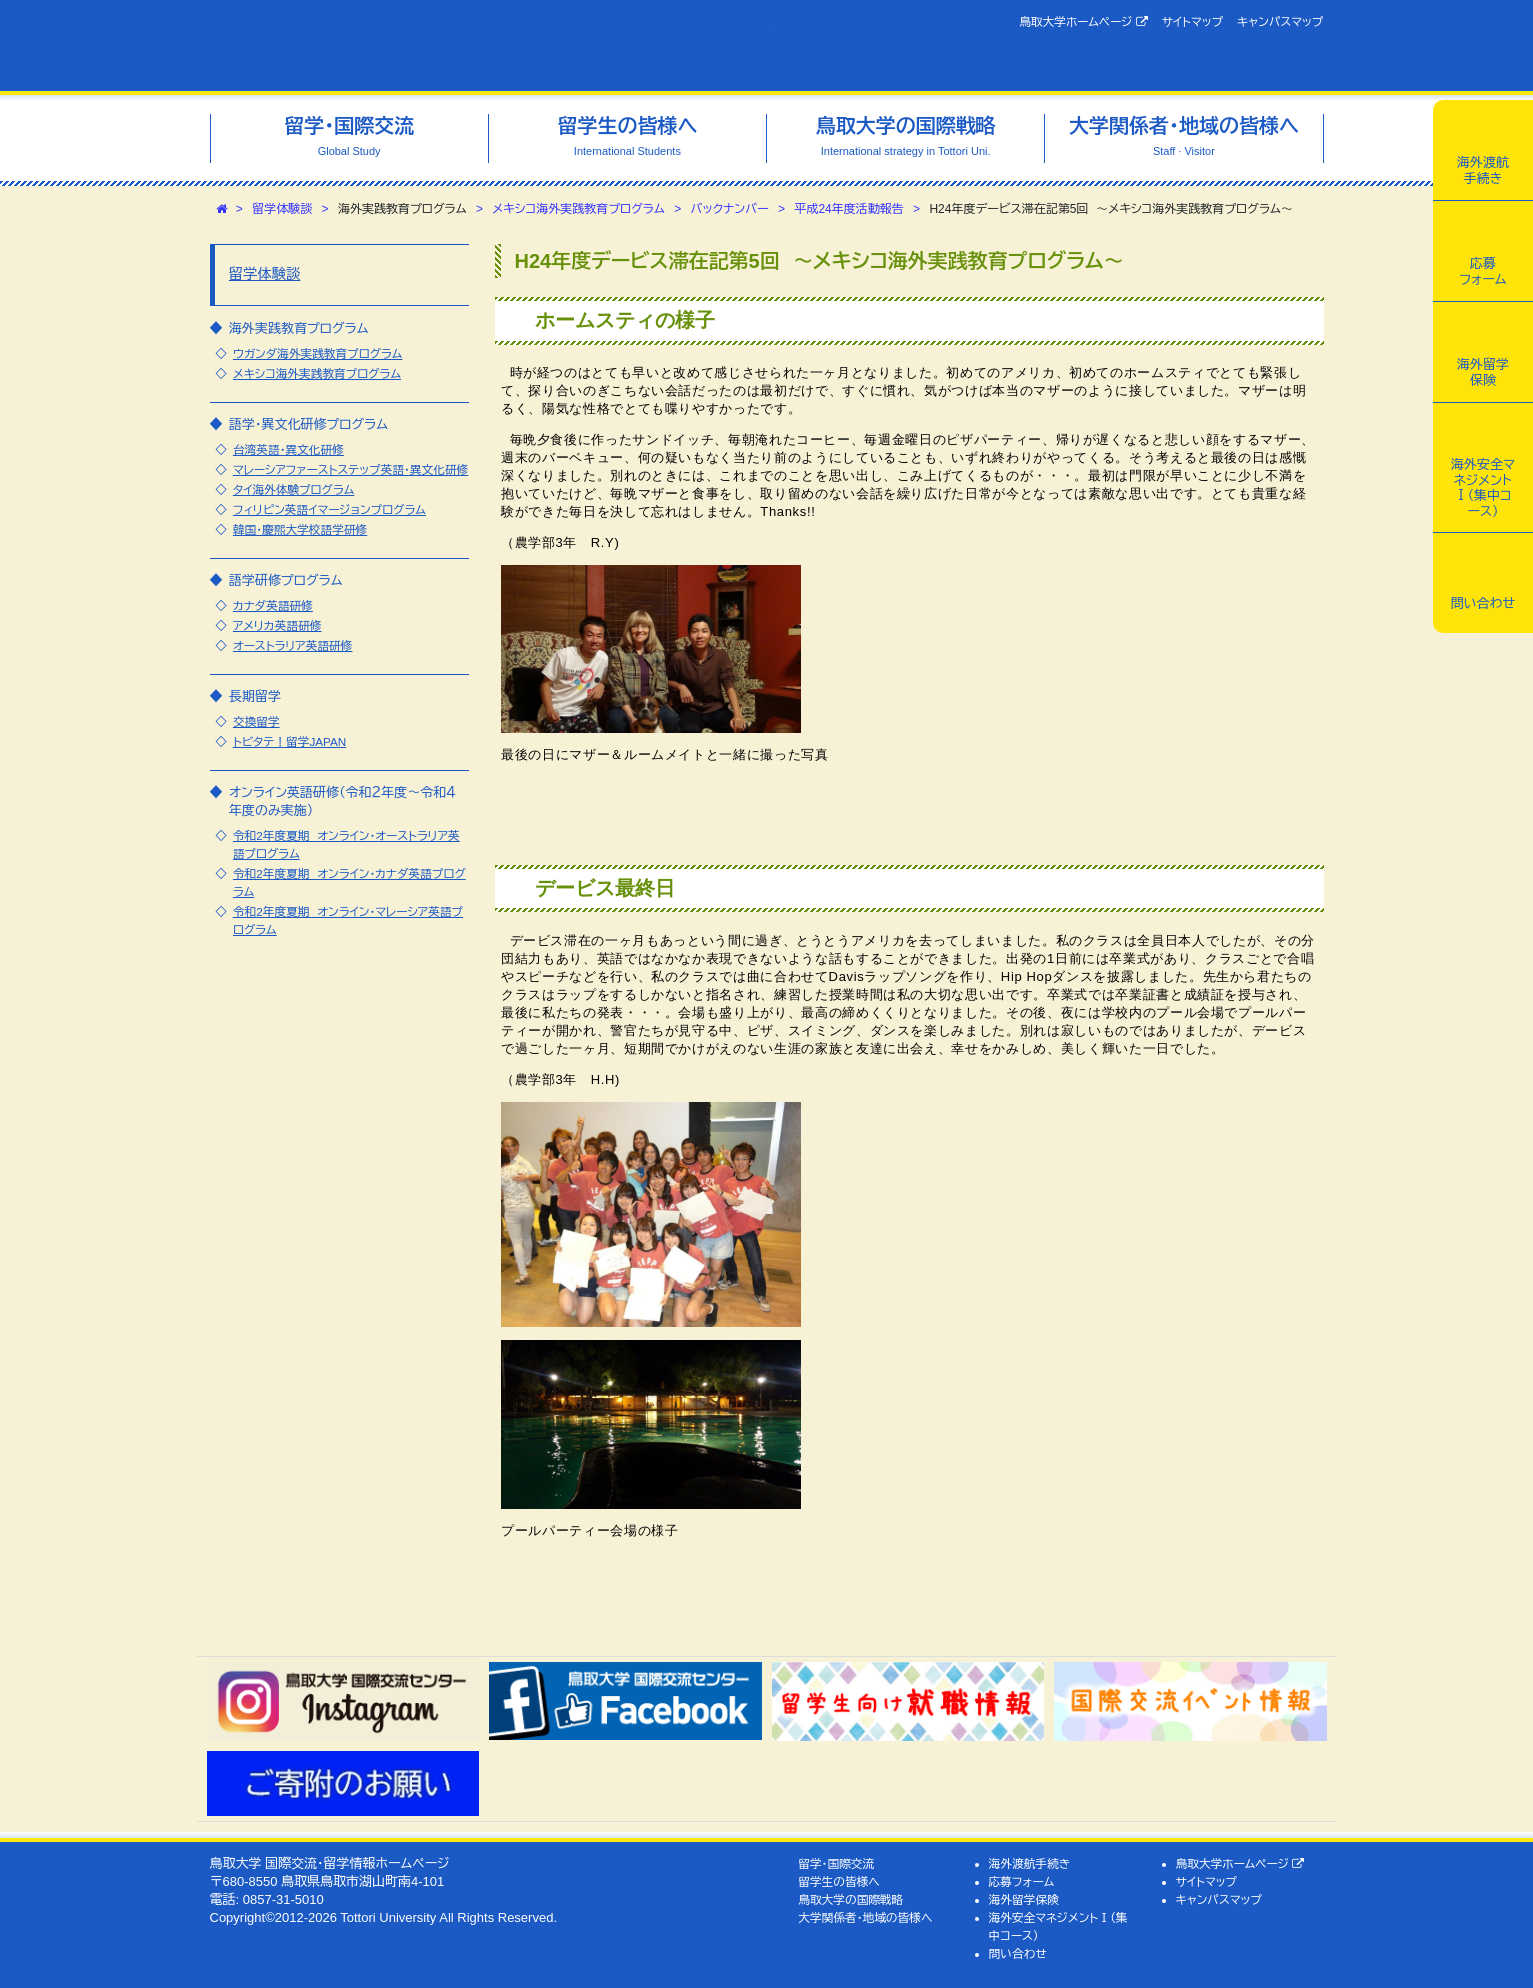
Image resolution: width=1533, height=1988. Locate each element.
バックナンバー (730, 209)
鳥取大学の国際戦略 (850, 1899)
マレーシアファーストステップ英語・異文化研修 (351, 469)
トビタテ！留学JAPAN (289, 741)
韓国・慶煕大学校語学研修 (300, 529)
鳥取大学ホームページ (1083, 22)
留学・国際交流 (836, 1863)
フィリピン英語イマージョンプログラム (329, 509)
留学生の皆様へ (839, 1881)
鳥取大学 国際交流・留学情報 (491, 45)
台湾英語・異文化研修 (288, 449)
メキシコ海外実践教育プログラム (578, 209)
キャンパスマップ (1280, 21)
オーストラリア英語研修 (293, 645)
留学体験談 (282, 209)
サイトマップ (1192, 21)
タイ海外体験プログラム (293, 489)
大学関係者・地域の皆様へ (865, 1917)
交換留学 (256, 721)
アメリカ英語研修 (277, 625)
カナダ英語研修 (273, 605)
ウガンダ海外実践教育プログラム (317, 353)
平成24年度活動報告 (848, 209)
